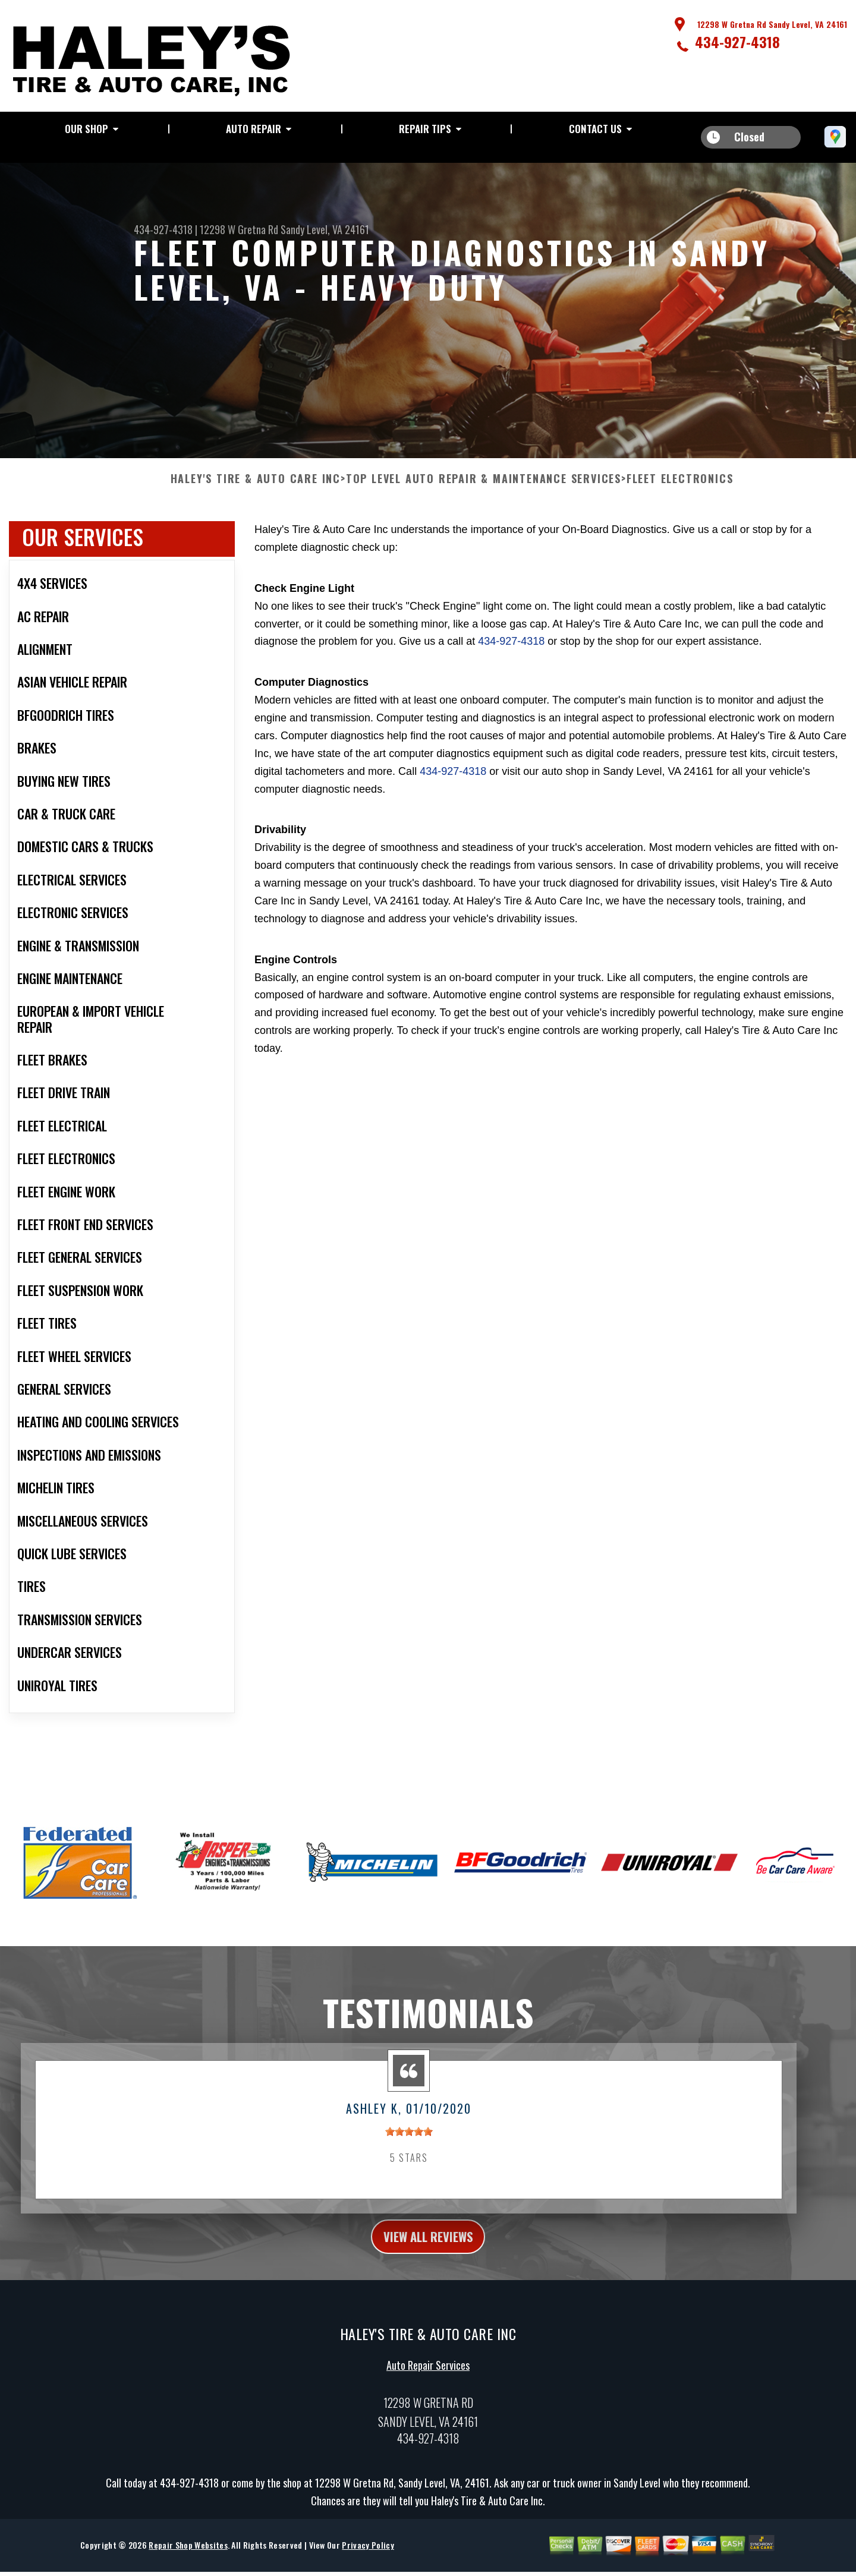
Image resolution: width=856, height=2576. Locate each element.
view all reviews (428, 2248)
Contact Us (595, 128)
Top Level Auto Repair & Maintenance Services (483, 488)
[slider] (409, 2141)
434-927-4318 (737, 41)
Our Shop (86, 128)
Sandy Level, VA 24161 (325, 229)
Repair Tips (425, 128)
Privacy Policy (368, 2559)
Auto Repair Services (428, 2378)
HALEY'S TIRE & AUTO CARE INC (256, 488)
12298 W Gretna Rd (239, 229)
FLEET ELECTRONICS (680, 488)
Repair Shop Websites (188, 2559)
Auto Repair (253, 128)
